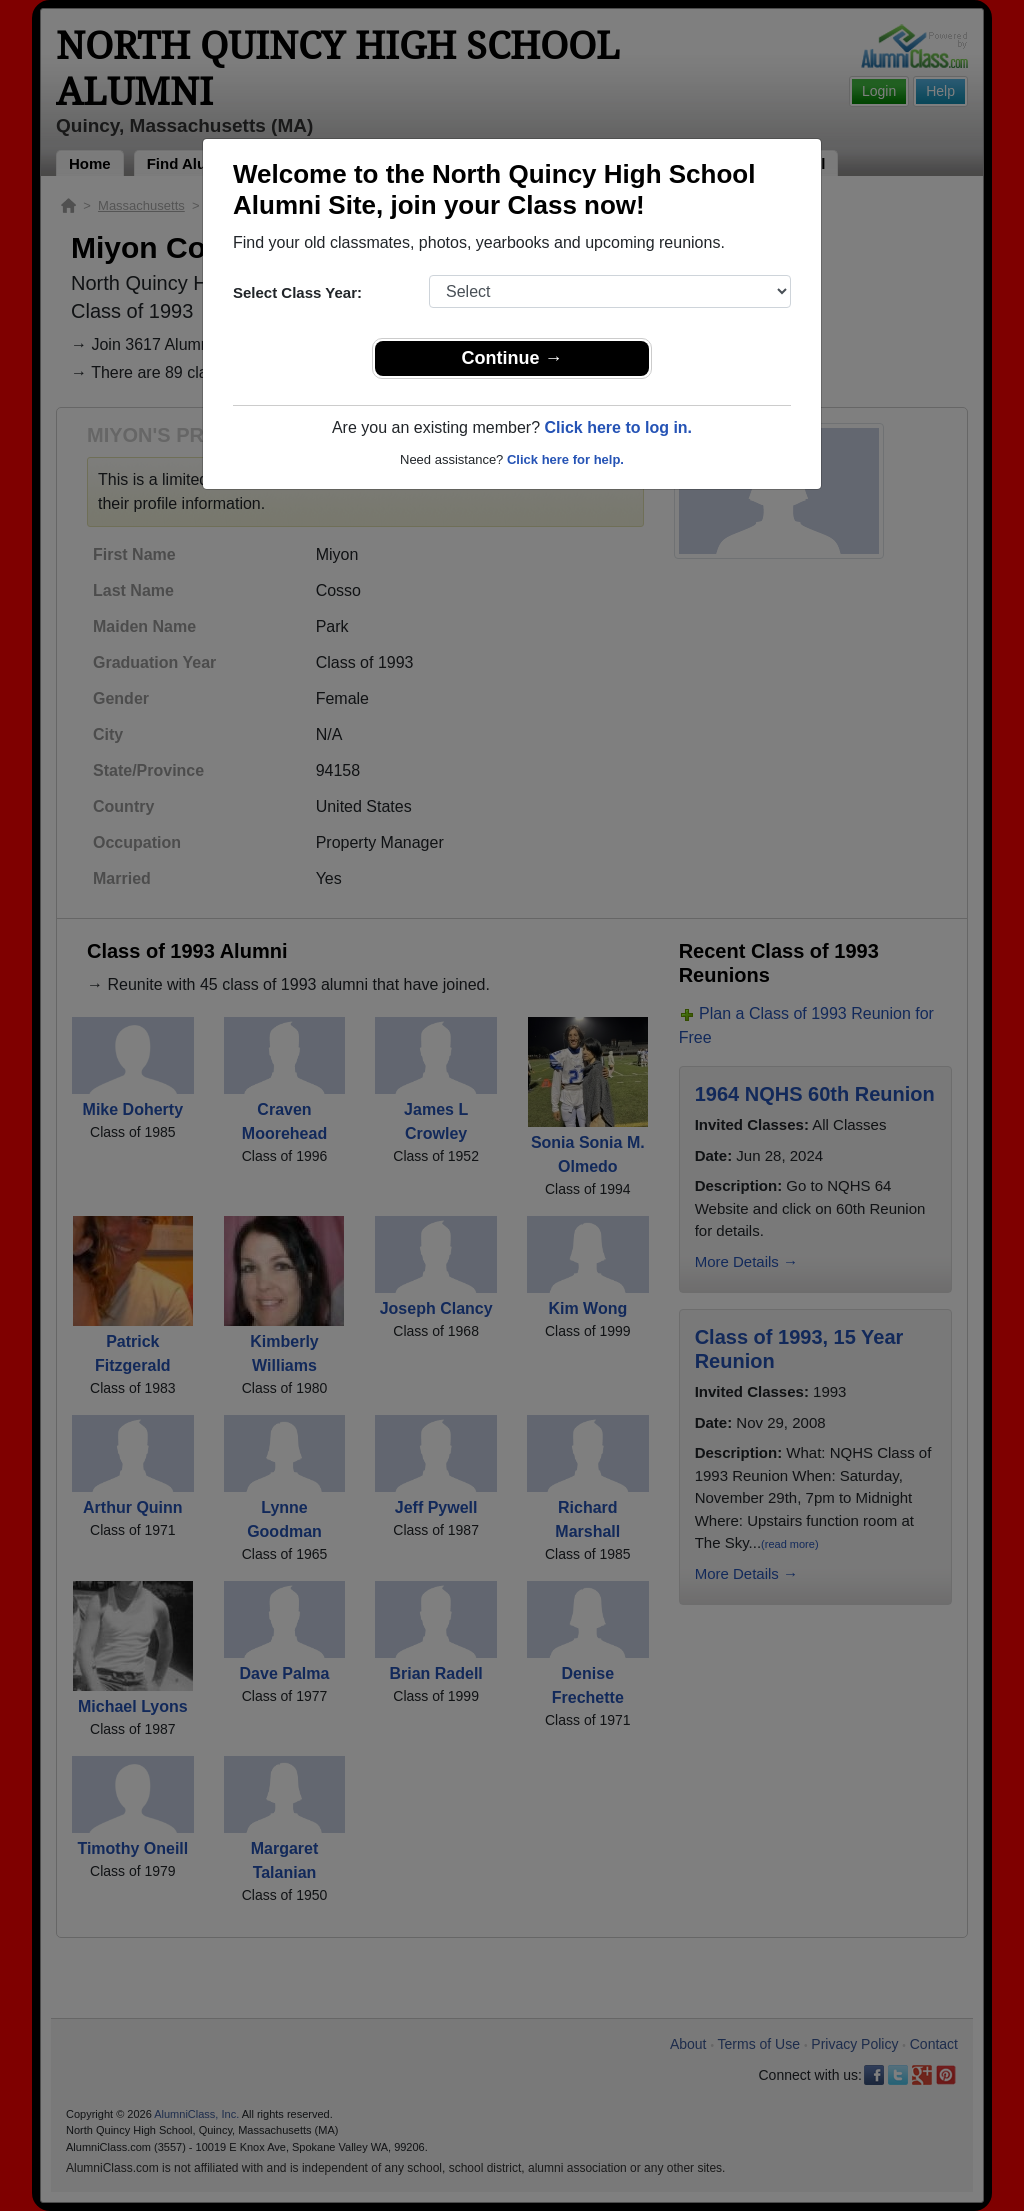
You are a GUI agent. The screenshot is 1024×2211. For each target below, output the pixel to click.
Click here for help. (565, 459)
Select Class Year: (297, 292)
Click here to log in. (618, 427)
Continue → (512, 358)
